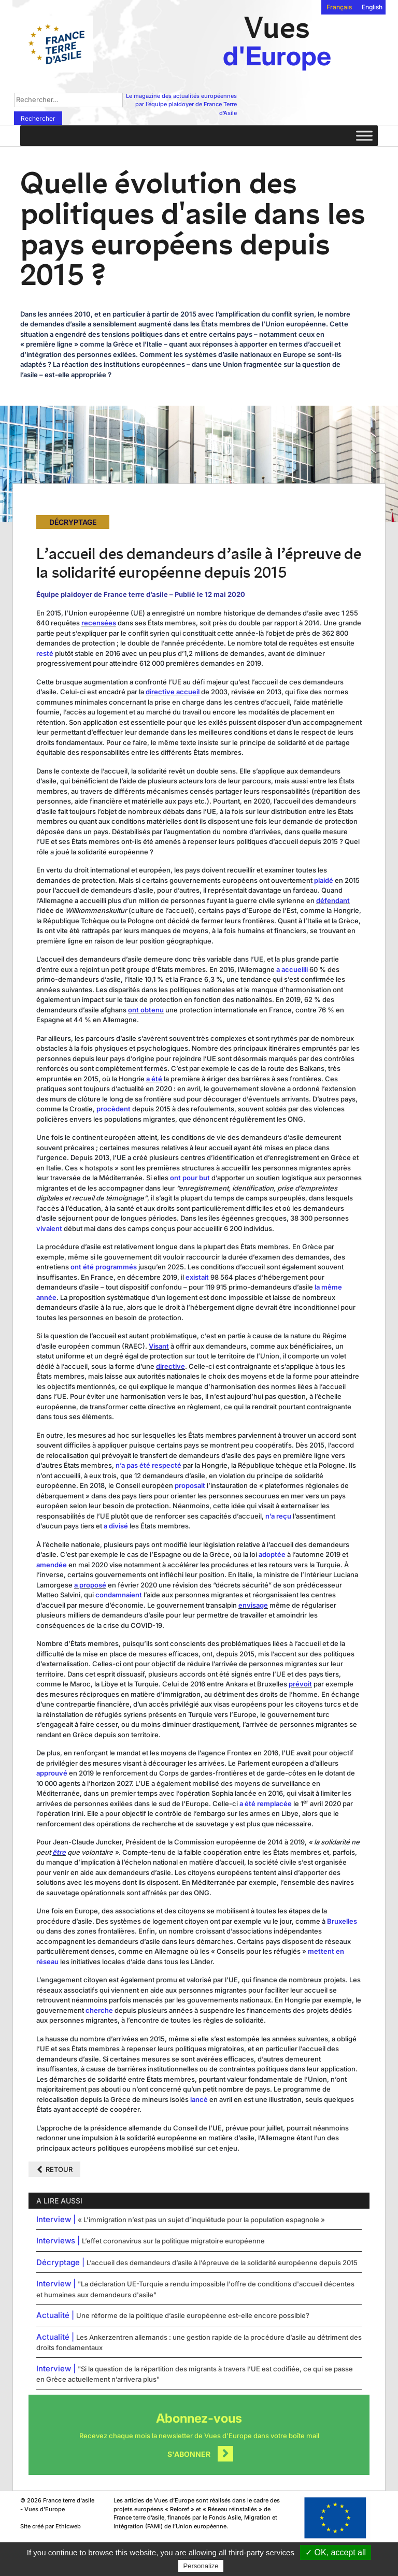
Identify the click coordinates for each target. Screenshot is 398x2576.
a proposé (90, 1585)
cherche (99, 2010)
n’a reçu (278, 1516)
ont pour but (190, 1177)
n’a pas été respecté (148, 1465)
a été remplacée (265, 1803)
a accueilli (292, 969)
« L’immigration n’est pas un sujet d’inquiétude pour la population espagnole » (201, 2219)
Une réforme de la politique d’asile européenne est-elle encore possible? (192, 2315)
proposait (190, 1485)
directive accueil (173, 692)
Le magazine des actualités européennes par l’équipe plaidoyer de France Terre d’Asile (181, 104)
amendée (51, 1565)
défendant (333, 900)
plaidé (323, 880)
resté (44, 653)
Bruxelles (342, 1921)
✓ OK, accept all (335, 2552)
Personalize (201, 2566)
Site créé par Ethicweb (50, 2526)
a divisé (116, 1526)
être (59, 1852)
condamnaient (118, 1595)
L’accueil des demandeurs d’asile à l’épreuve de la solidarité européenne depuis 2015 (222, 2262)
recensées (98, 623)
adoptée (272, 1554)
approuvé (51, 1773)
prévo (298, 1684)
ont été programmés (103, 1267)
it (310, 1684)
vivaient (49, 1228)
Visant (159, 1346)
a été (154, 1079)
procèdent (113, 1109)
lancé (199, 2099)
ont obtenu (146, 1010)
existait (197, 1277)
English (372, 7)
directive (170, 1366)
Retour (59, 2169)
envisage (253, 1605)
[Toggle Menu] (364, 135)
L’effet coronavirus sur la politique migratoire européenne (173, 2241)
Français (339, 7)
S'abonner (188, 2454)
